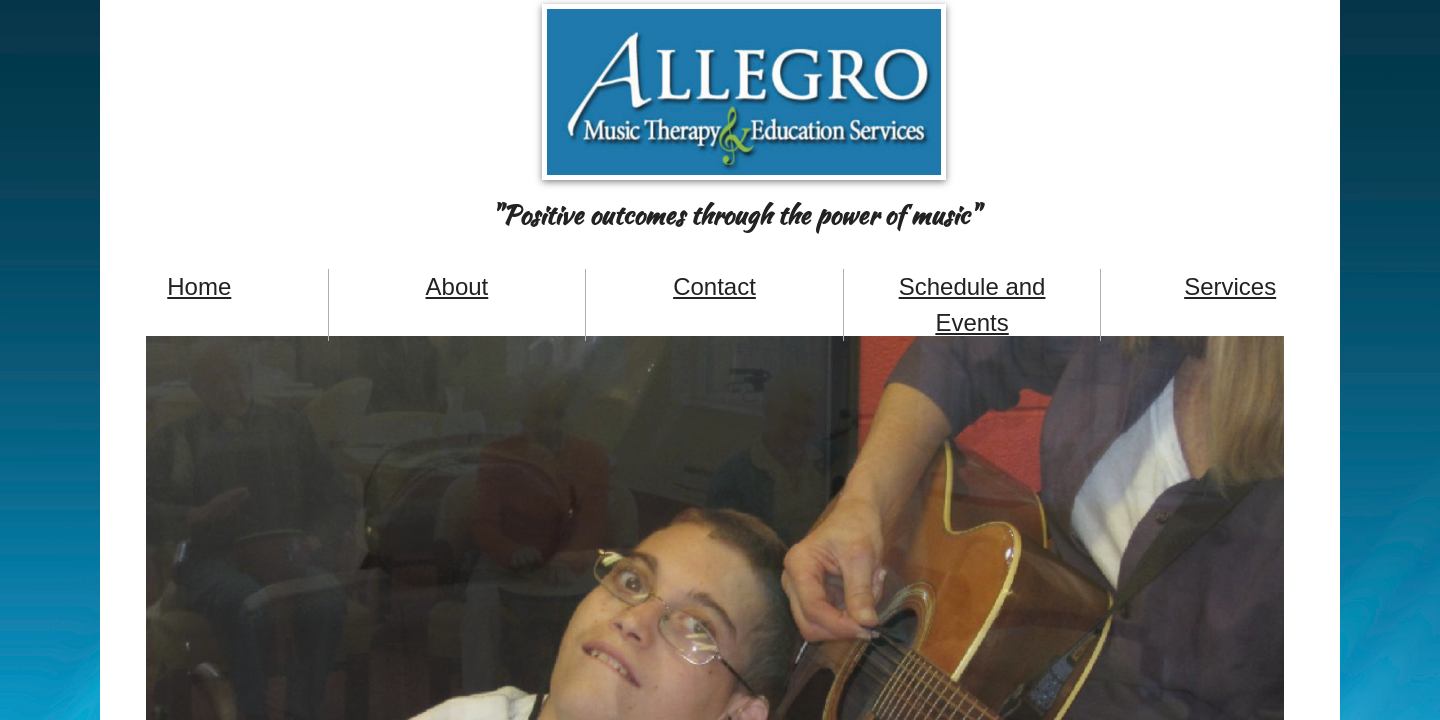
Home (199, 286)
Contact (714, 286)
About (457, 286)
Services (1230, 286)
